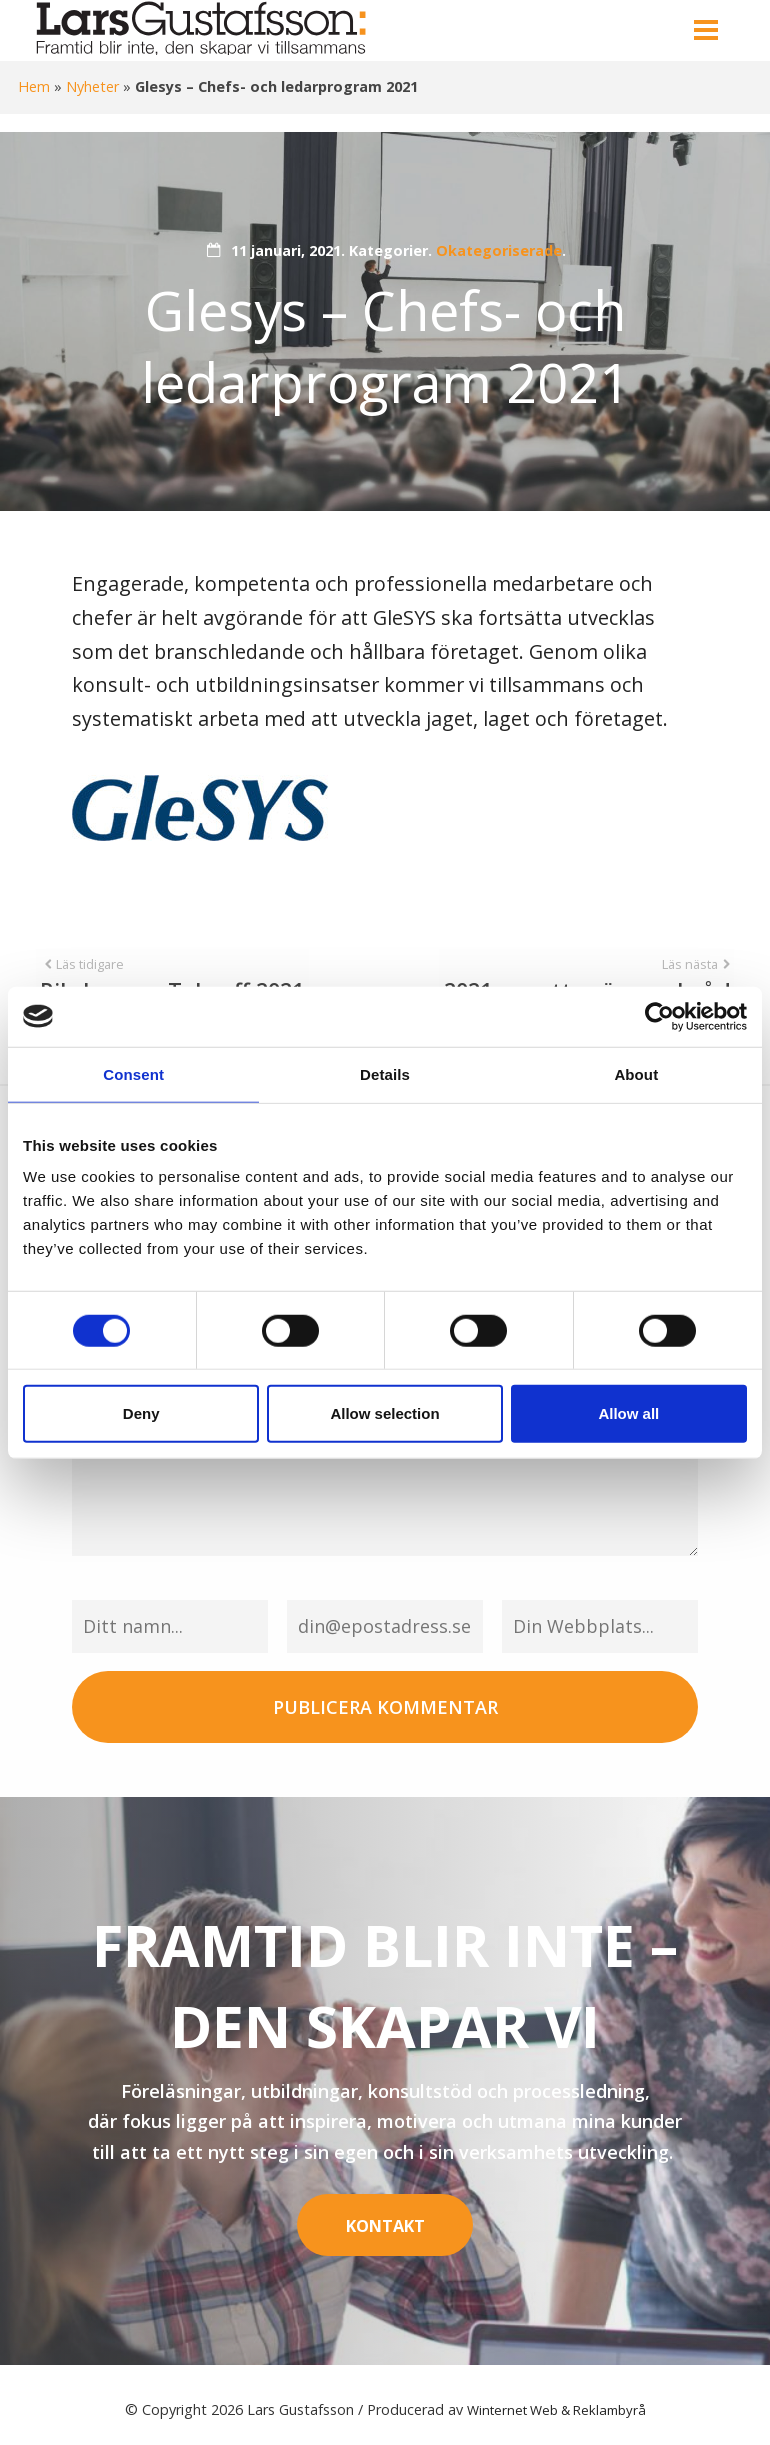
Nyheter (92, 86)
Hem (34, 86)
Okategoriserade (499, 250)
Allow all (628, 1413)
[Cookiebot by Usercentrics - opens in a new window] (659, 1016)
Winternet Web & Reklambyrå (556, 2398)
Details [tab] (385, 1073)
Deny (141, 1413)
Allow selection (384, 1413)
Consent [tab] (133, 1073)
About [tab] (636, 1073)
